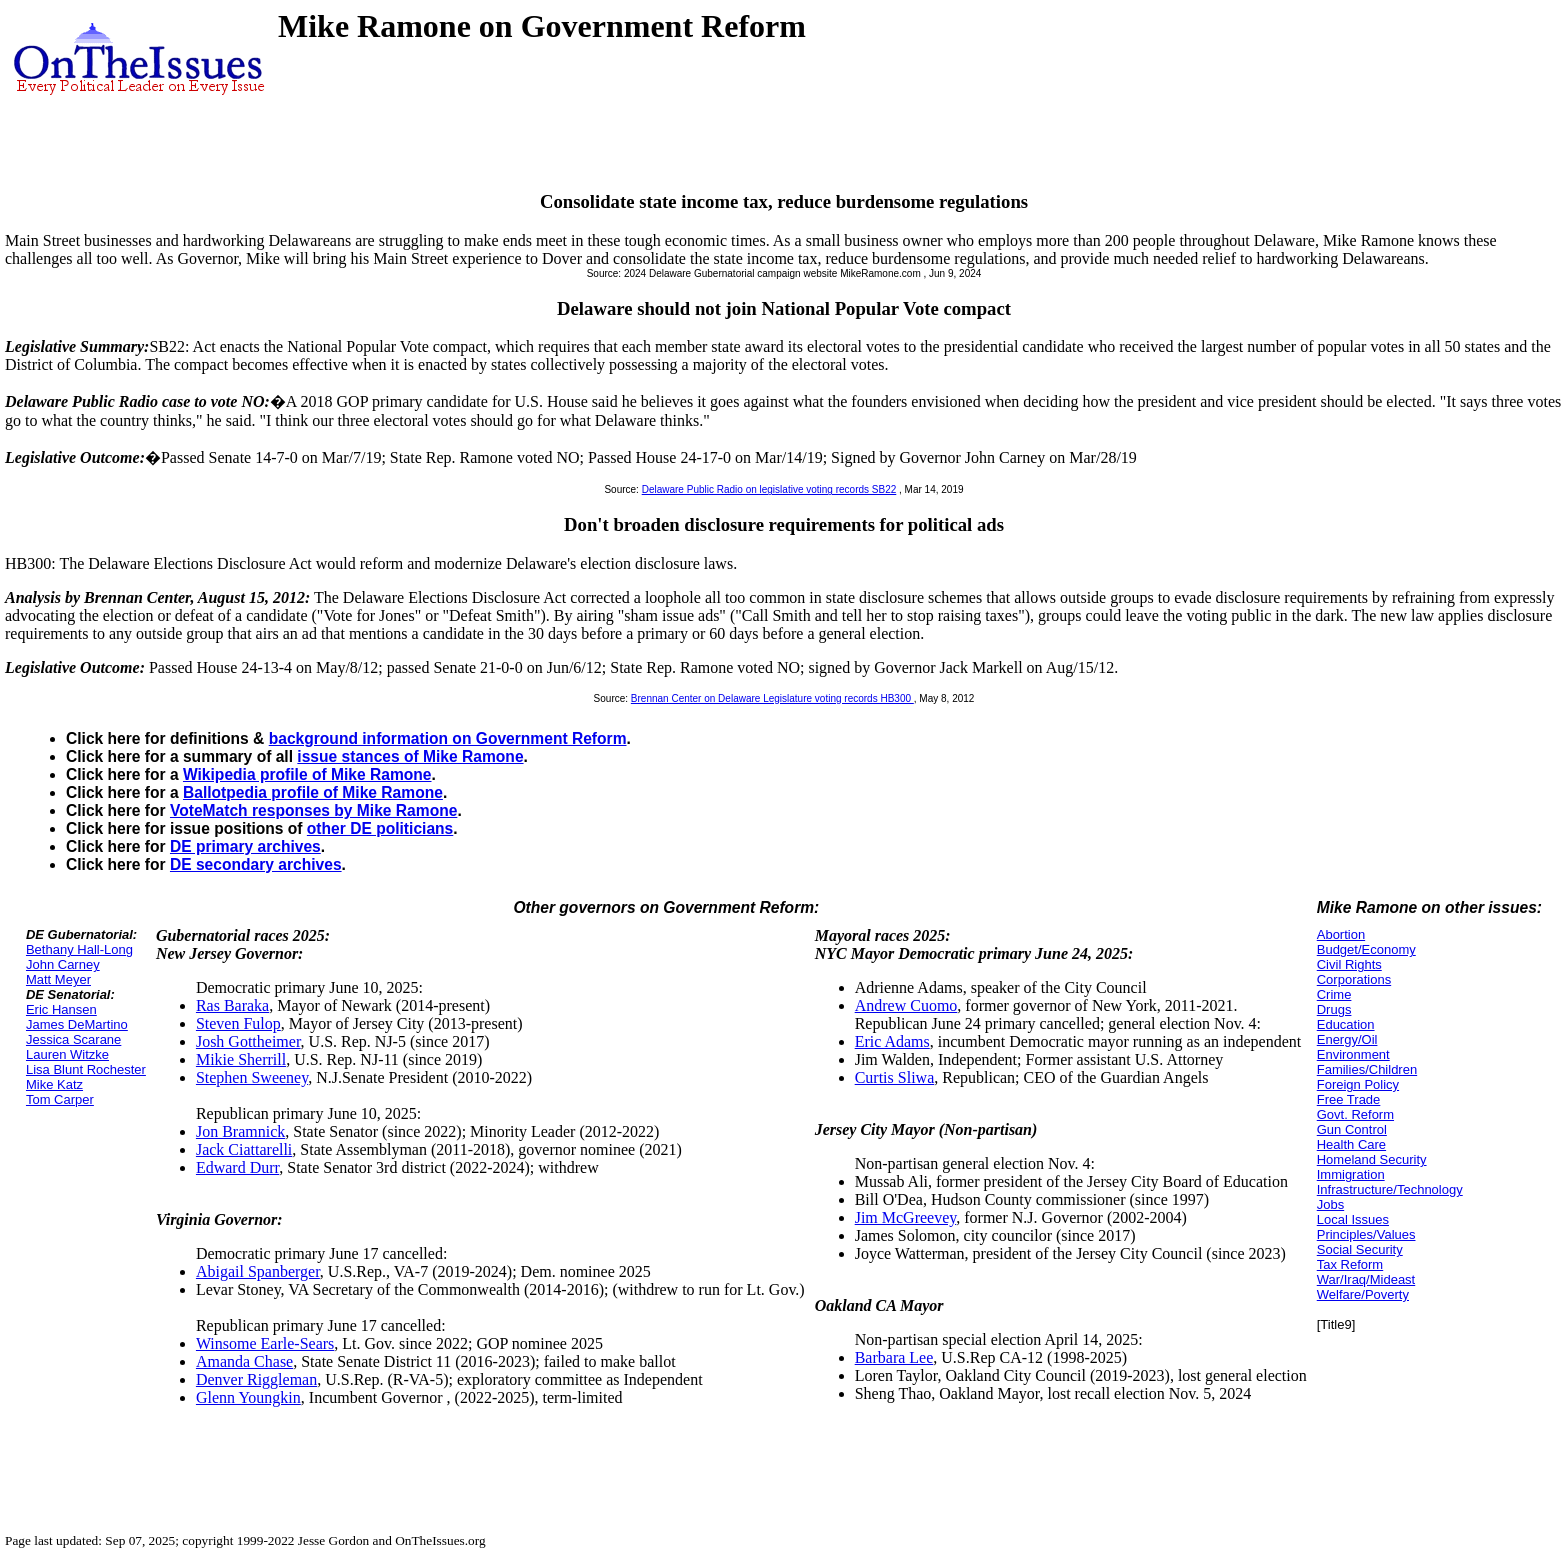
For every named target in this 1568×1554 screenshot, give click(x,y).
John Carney (63, 964)
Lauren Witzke (67, 1054)
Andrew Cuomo (906, 1005)
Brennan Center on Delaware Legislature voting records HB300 (772, 698)
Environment (1353, 1054)
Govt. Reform (1355, 1114)
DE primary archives (245, 846)
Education (1346, 1024)
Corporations (1354, 979)
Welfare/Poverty (1363, 1294)
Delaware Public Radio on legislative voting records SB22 (769, 489)
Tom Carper (60, 1099)
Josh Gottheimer (248, 1041)
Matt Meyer (58, 979)
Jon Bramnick (240, 1131)
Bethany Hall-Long (79, 949)
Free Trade (1349, 1099)
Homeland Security (1372, 1159)
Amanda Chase (244, 1361)
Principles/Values (1366, 1234)
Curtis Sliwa (895, 1077)
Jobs (1330, 1204)
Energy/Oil (1347, 1039)
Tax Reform (1350, 1264)
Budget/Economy (1366, 949)
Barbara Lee (894, 1357)
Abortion (1341, 934)
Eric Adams (892, 1041)
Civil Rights (1349, 964)
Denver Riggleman (256, 1379)
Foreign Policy (1358, 1084)
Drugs (1334, 1009)
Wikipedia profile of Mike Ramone (307, 774)
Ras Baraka (232, 1005)
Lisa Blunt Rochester (86, 1069)
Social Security (1360, 1249)
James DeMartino (77, 1024)
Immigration (1351, 1174)
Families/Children (1367, 1069)
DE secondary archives (256, 864)
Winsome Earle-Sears (265, 1343)
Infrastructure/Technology (1390, 1189)
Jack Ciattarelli (244, 1149)
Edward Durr (237, 1167)
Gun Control (1352, 1129)
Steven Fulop (238, 1023)
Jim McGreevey (906, 1217)
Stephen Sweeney (252, 1077)
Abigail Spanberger (258, 1271)
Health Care (1351, 1144)
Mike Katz (54, 1084)
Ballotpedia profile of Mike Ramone (313, 792)
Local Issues (1353, 1219)
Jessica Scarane (73, 1039)
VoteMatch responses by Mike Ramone (313, 810)
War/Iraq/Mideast (1366, 1279)
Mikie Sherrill (241, 1059)
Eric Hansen (61, 1009)
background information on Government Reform (448, 738)
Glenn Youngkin (248, 1397)
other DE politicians (380, 828)
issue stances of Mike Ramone (410, 756)
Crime (1334, 994)
